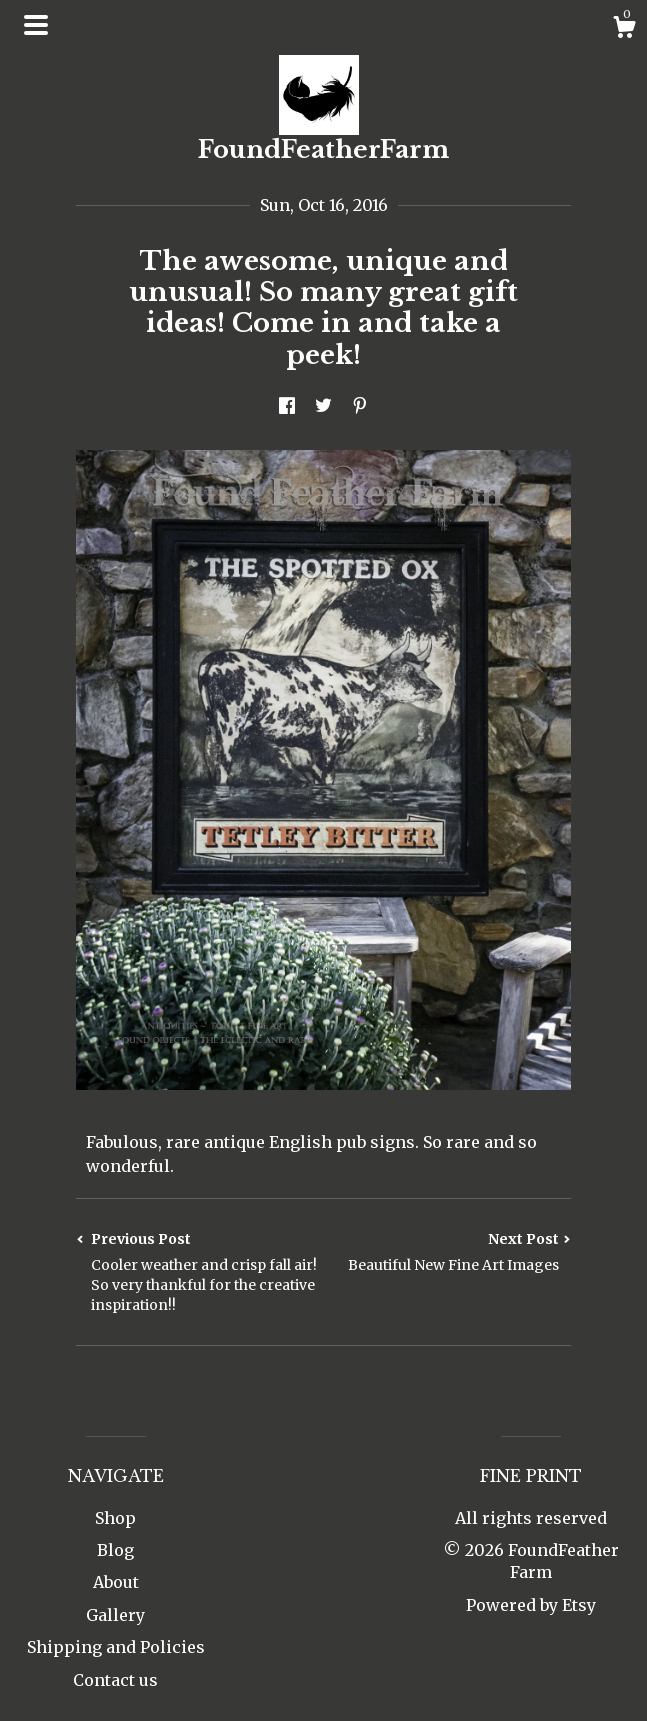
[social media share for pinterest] (360, 407)
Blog (115, 1550)
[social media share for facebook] (287, 407)
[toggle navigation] (36, 25)
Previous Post (200, 1272)
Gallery (115, 1615)
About (116, 1582)
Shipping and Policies (116, 1647)
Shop (115, 1518)
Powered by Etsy (531, 1605)
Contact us (115, 1680)
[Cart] (624, 30)
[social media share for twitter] (323, 407)
